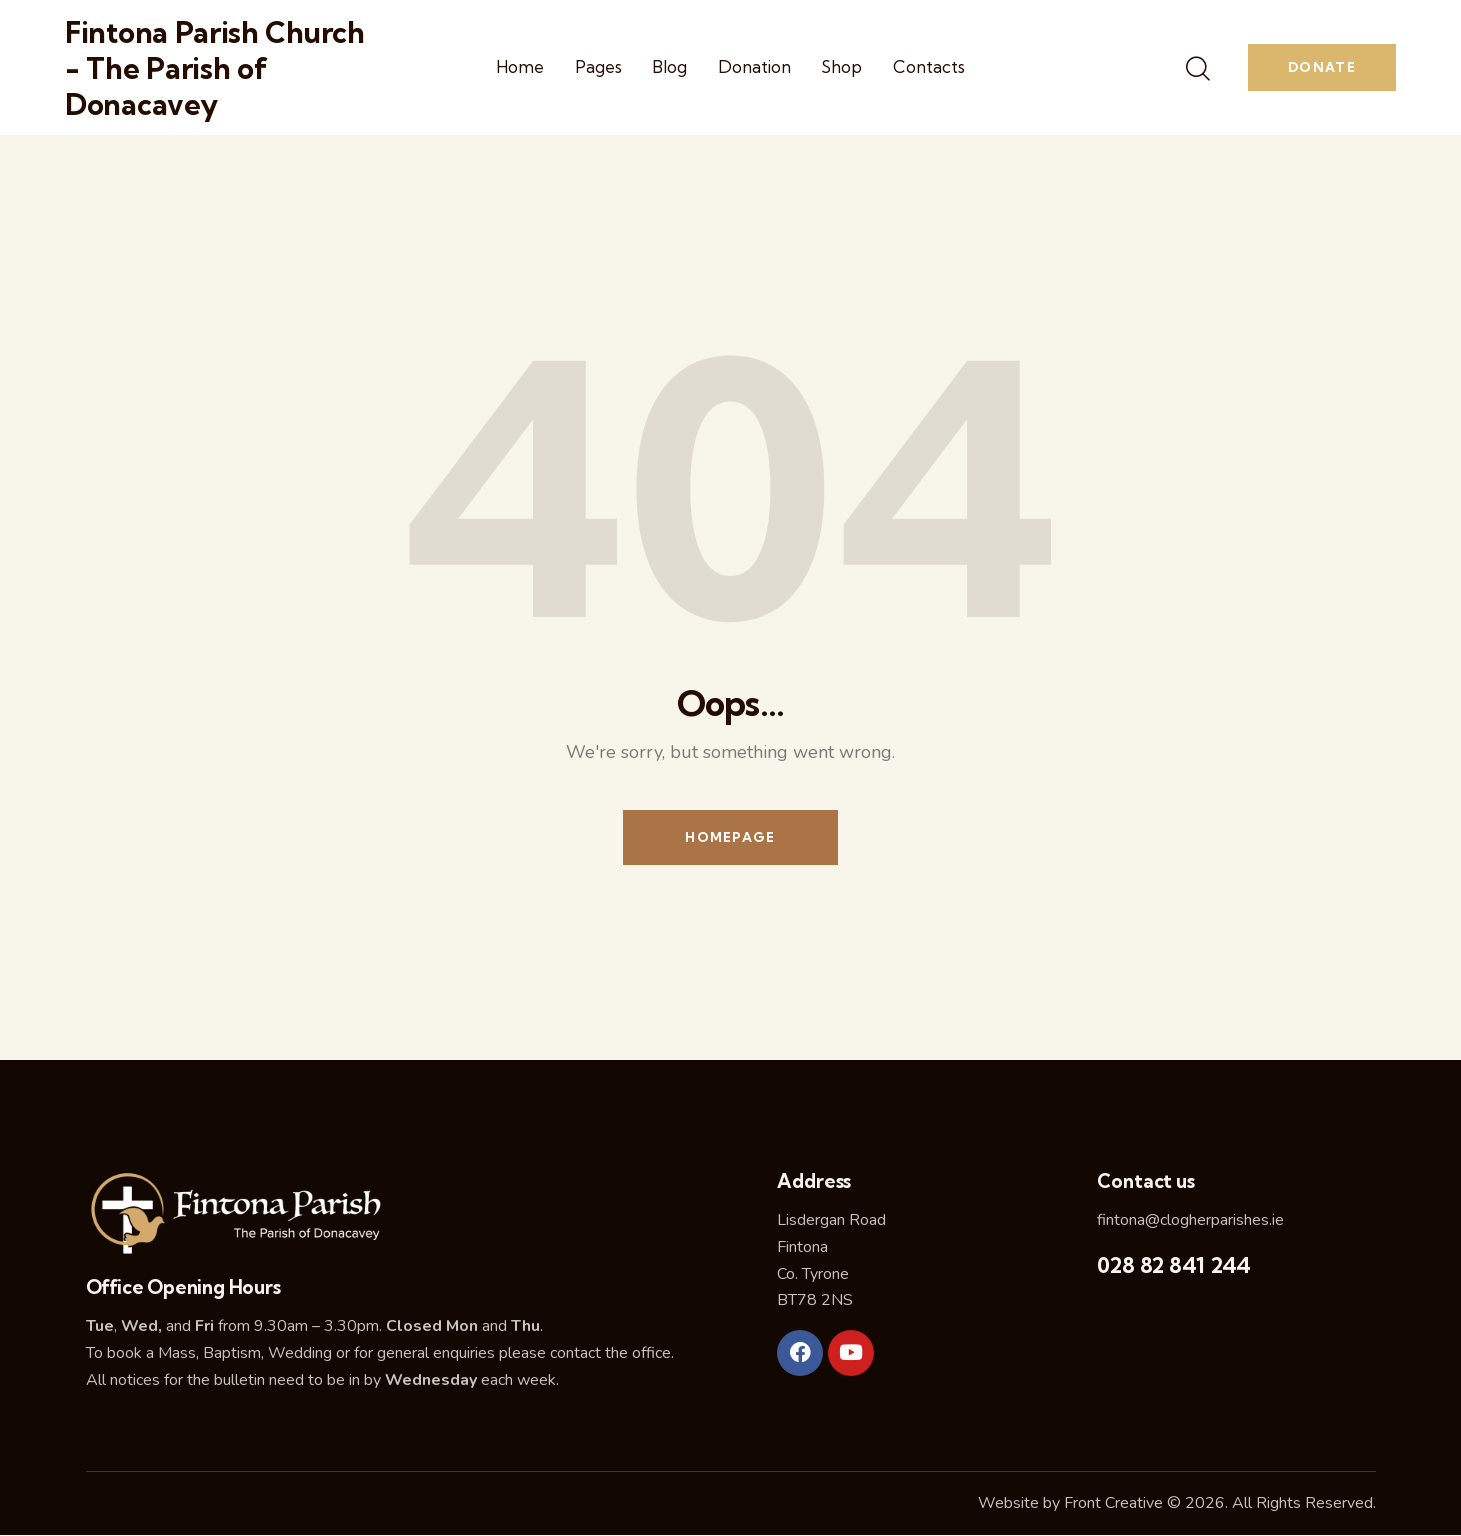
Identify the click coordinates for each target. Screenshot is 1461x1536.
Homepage (730, 837)
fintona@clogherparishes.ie (1190, 1220)
